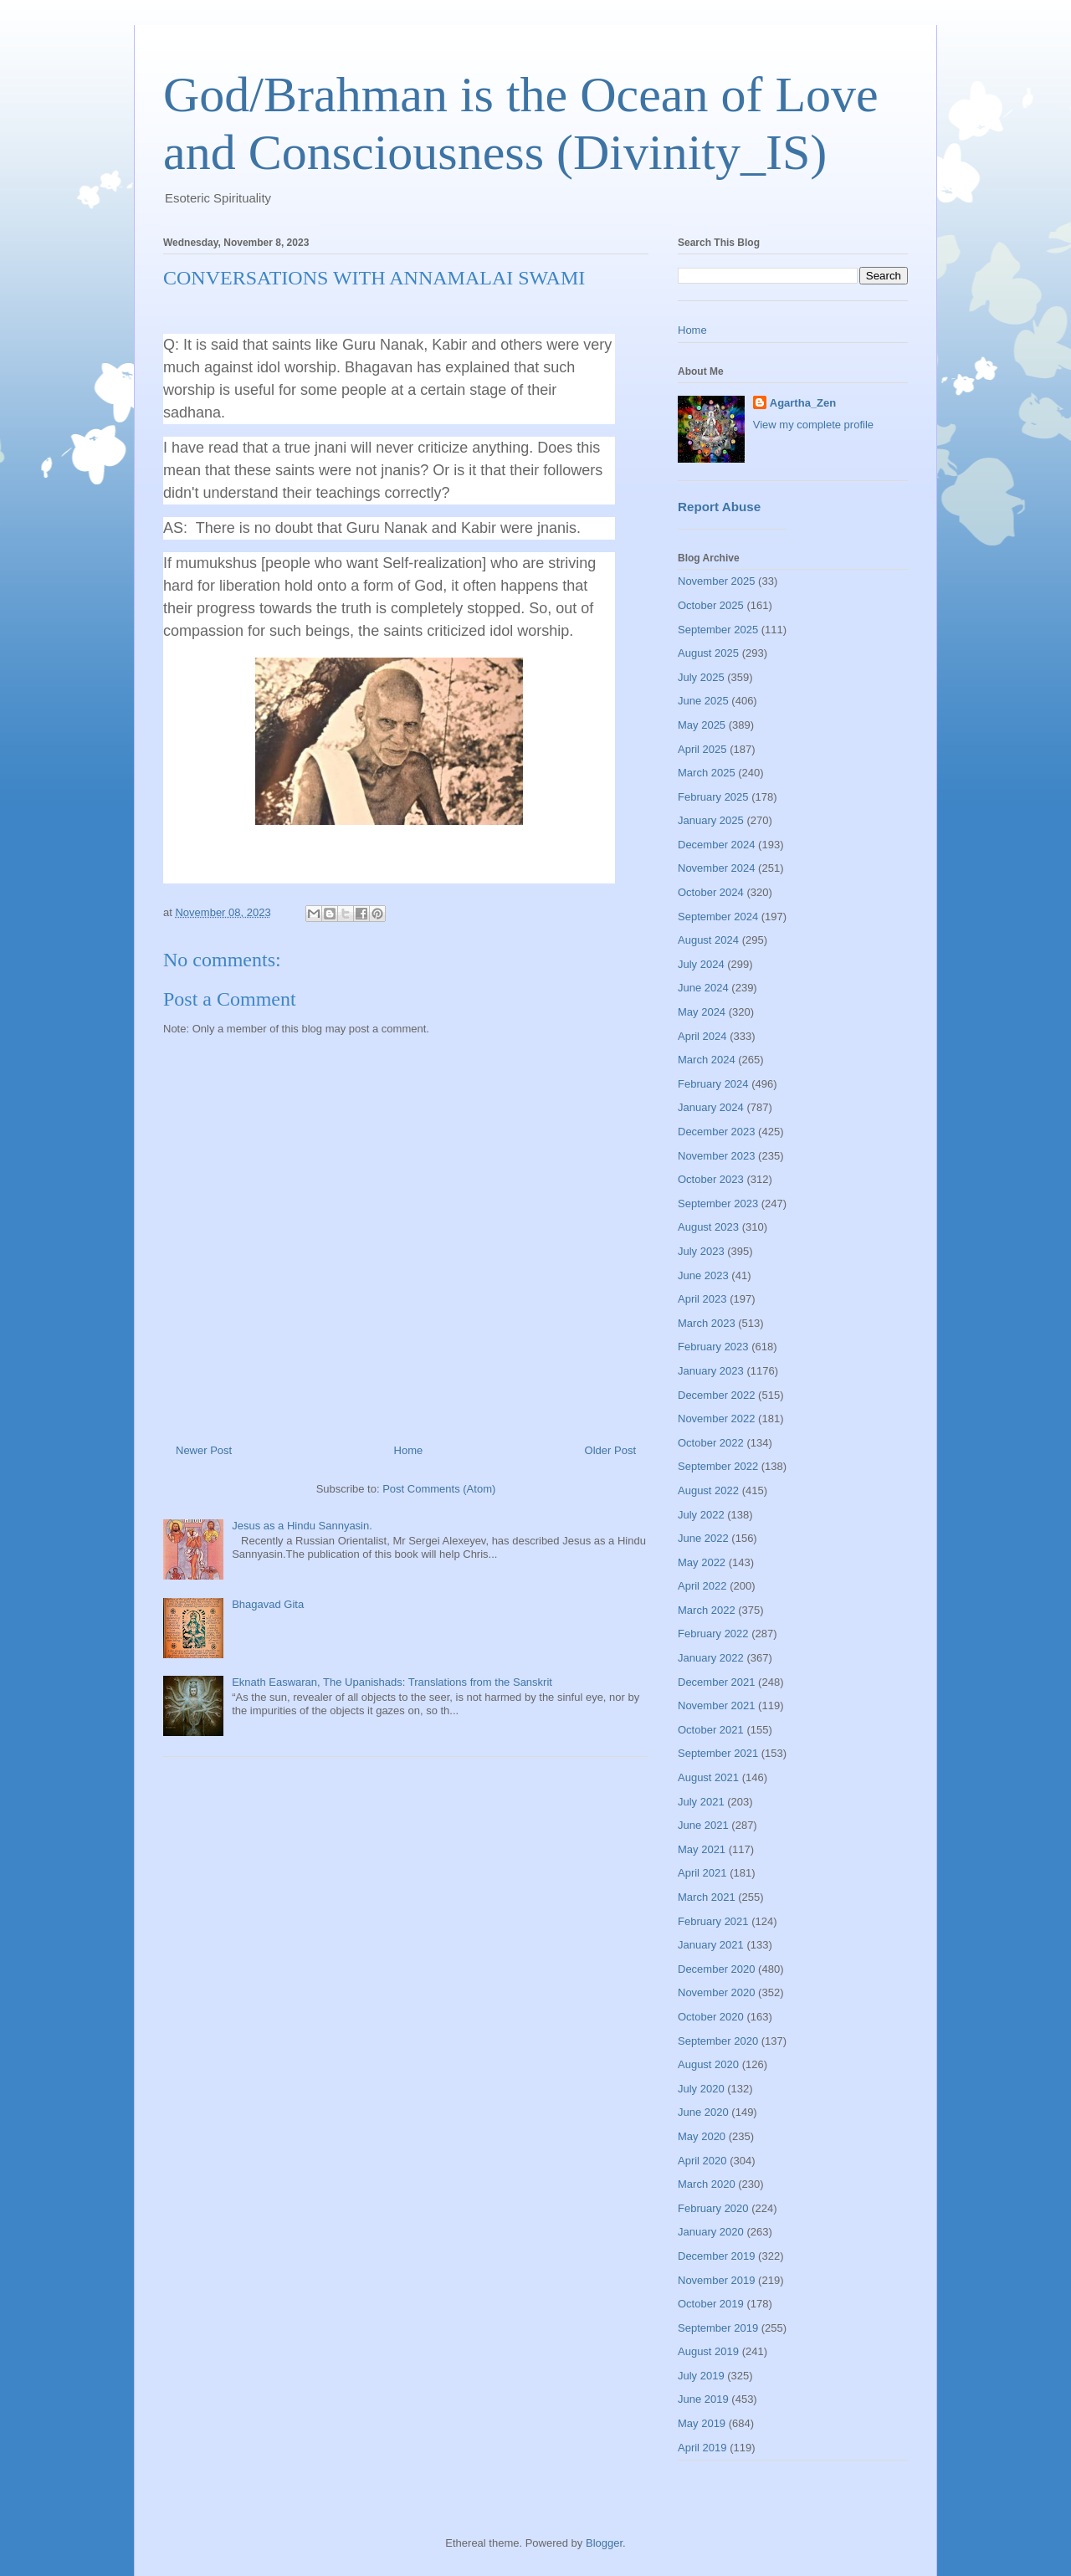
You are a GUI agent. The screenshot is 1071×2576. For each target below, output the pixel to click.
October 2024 (711, 892)
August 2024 (708, 940)
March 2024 (706, 1059)
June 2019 (703, 2399)
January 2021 (711, 1944)
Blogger (604, 2543)
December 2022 (717, 1395)
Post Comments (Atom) (438, 1489)
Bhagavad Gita (268, 1604)
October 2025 (711, 605)
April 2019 (702, 2447)
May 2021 (701, 1849)
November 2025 (717, 581)
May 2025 (701, 725)
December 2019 (717, 2256)
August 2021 (708, 1777)
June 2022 (703, 1538)
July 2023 (701, 1251)
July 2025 (701, 677)
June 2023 (703, 1275)
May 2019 (701, 2423)
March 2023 (706, 1323)
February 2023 (713, 1346)
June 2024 (703, 987)
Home (408, 1450)
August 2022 (708, 1490)
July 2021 (701, 1801)
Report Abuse (719, 506)
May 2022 (701, 1562)
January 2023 (711, 1371)
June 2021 (703, 1825)
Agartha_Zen (803, 403)
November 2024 (717, 868)
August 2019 (708, 2351)
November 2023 (717, 1156)
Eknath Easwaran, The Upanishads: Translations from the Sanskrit (392, 1682)
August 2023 (708, 1227)
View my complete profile (813, 424)
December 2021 (717, 1682)
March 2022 (706, 1610)
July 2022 (701, 1514)
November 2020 (717, 1992)
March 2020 (706, 2184)
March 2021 (706, 1897)
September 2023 (718, 1203)
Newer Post (204, 1450)
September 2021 (718, 1753)
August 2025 (708, 653)
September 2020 (718, 2041)
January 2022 (711, 1658)
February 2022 (713, 1633)
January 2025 (711, 820)
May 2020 (701, 2136)
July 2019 (701, 2375)
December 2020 (717, 1969)
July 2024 (701, 964)
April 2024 (702, 1036)
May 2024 (701, 1012)
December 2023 (717, 1131)
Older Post (610, 1450)
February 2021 (713, 1921)
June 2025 (703, 700)
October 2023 (711, 1179)
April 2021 (702, 1873)
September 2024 (718, 916)
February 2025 (713, 797)
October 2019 (711, 2303)
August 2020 (708, 2064)
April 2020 (702, 2160)
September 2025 (718, 629)
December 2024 (717, 844)
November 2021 (717, 1705)
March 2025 (706, 772)
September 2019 (718, 2328)
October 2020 (711, 2016)
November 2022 (717, 1418)
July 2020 (701, 2088)
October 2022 (711, 1443)
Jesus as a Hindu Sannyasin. (302, 1525)
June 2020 (703, 2112)
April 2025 (702, 749)
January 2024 (711, 1107)
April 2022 (702, 1586)
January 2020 (711, 2231)
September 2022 (718, 1466)
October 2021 (711, 1729)
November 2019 (717, 2280)
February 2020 (713, 2208)
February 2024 (713, 1084)
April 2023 (702, 1299)
